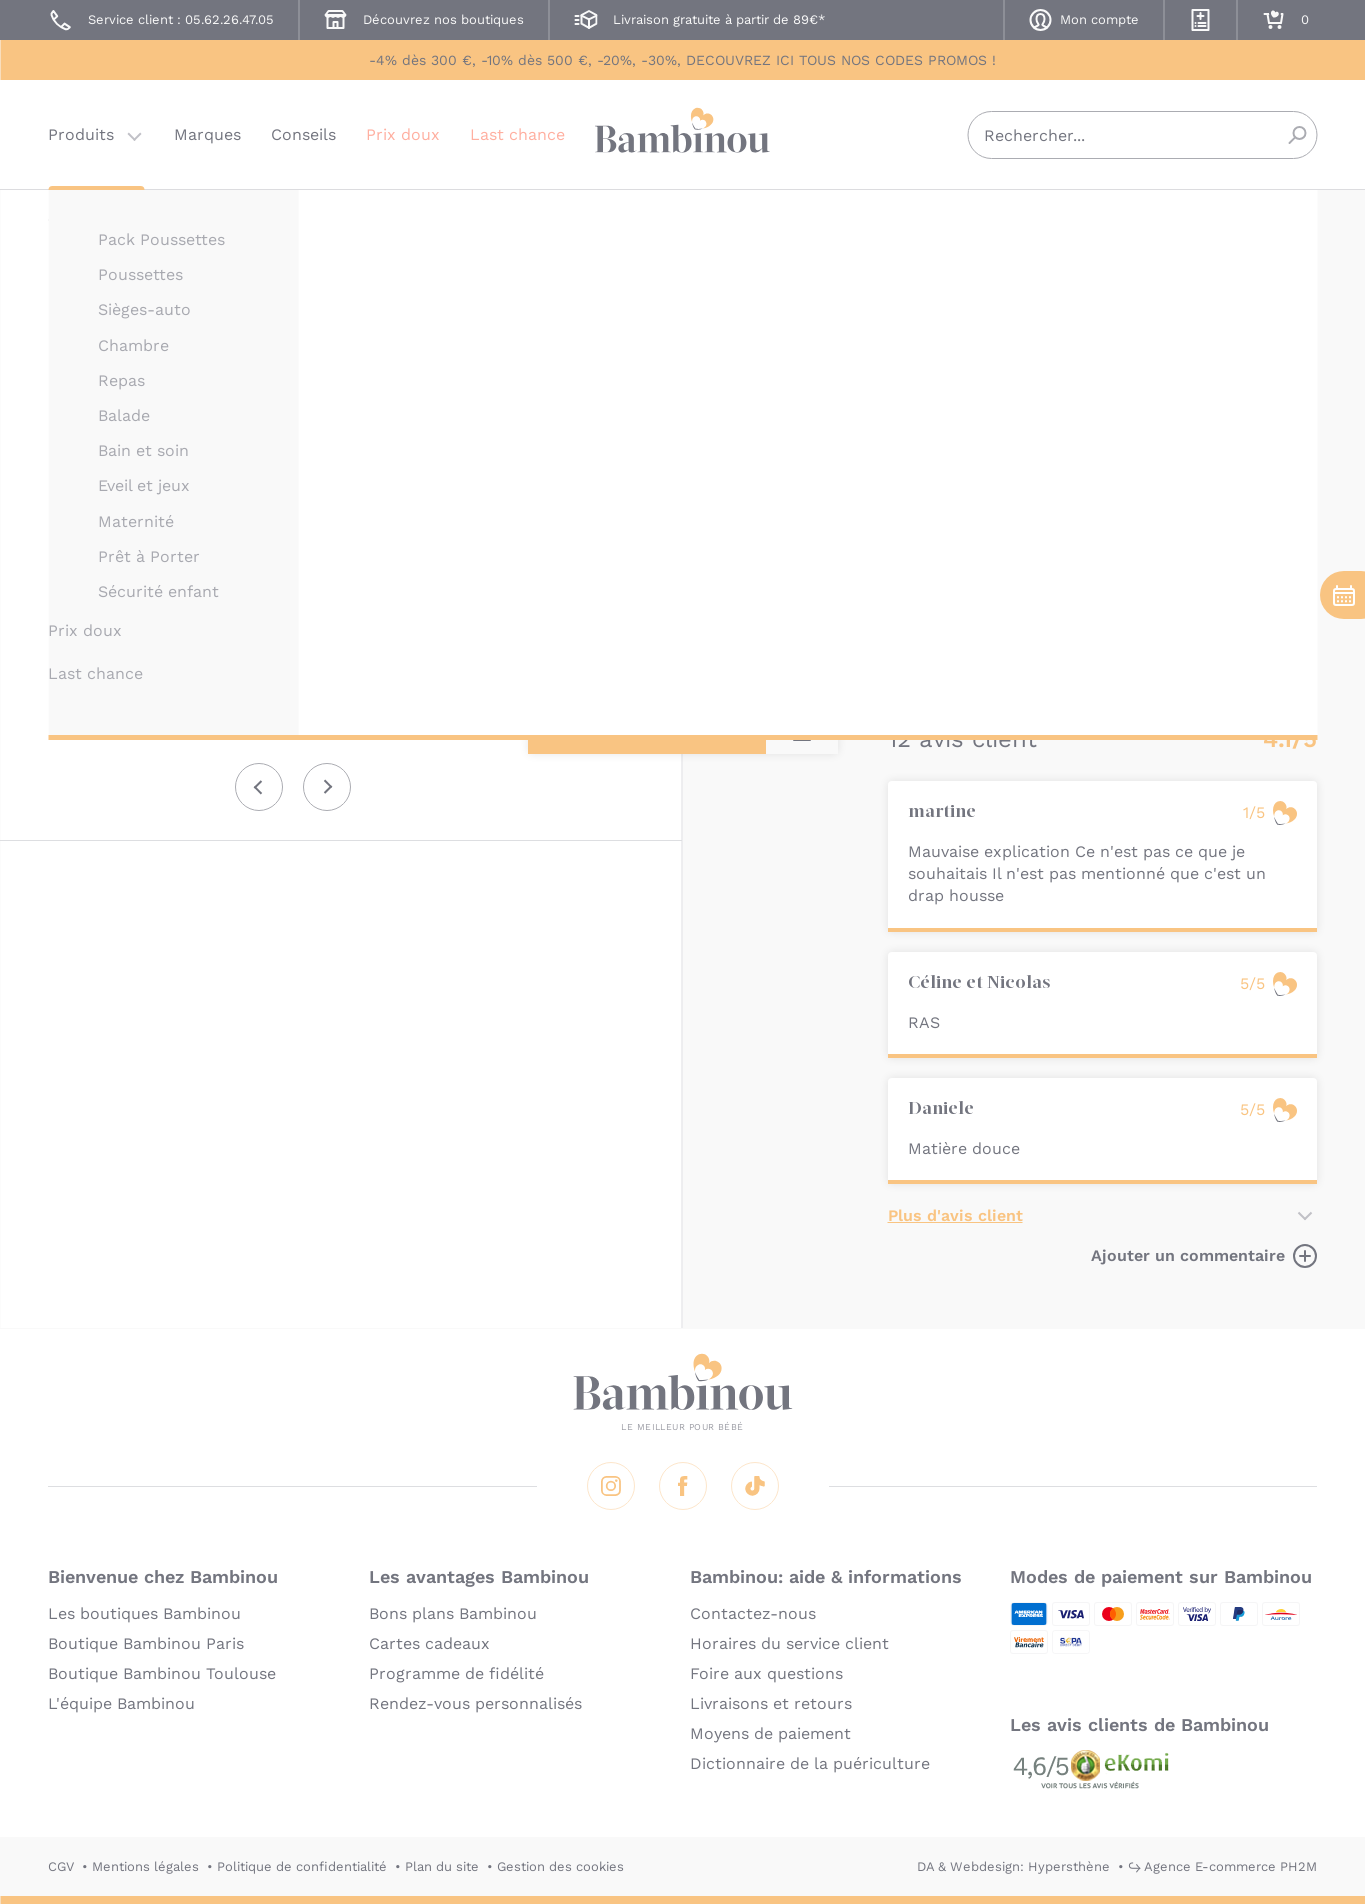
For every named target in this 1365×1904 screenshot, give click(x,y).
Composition (1234, 380)
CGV (61, 1866)
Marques (207, 134)
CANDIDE (917, 217)
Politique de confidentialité (302, 1866)
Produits (81, 134)
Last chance (517, 134)
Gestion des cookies (560, 1866)
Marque (1030, 380)
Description (934, 380)
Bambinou (683, 132)
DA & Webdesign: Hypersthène (1013, 1866)
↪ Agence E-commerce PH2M (1222, 1866)
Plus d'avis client (955, 1215)
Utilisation (1121, 380)
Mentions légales (145, 1866)
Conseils (303, 134)
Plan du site (442, 1866)
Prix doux (403, 134)
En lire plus (933, 657)
